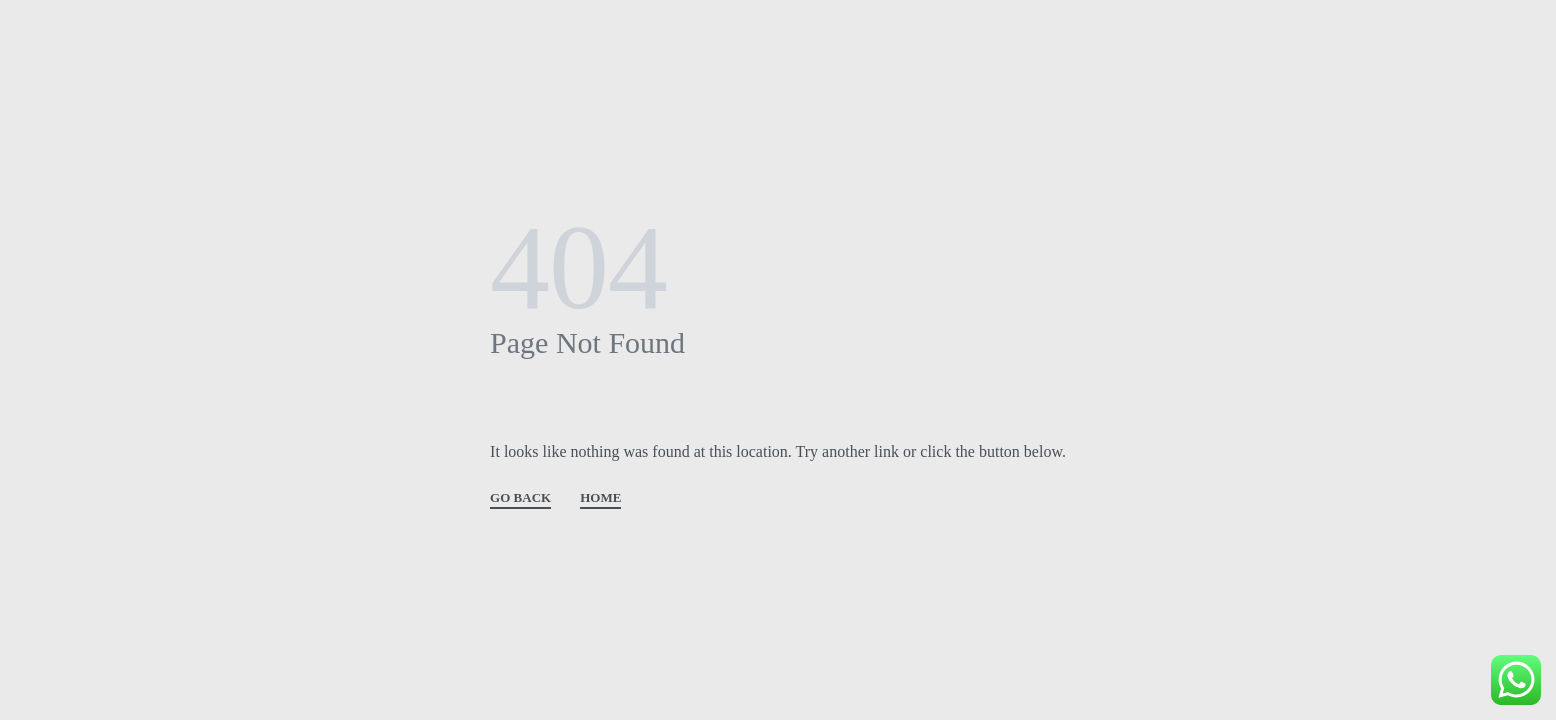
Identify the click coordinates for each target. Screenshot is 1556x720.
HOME (600, 498)
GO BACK (520, 498)
